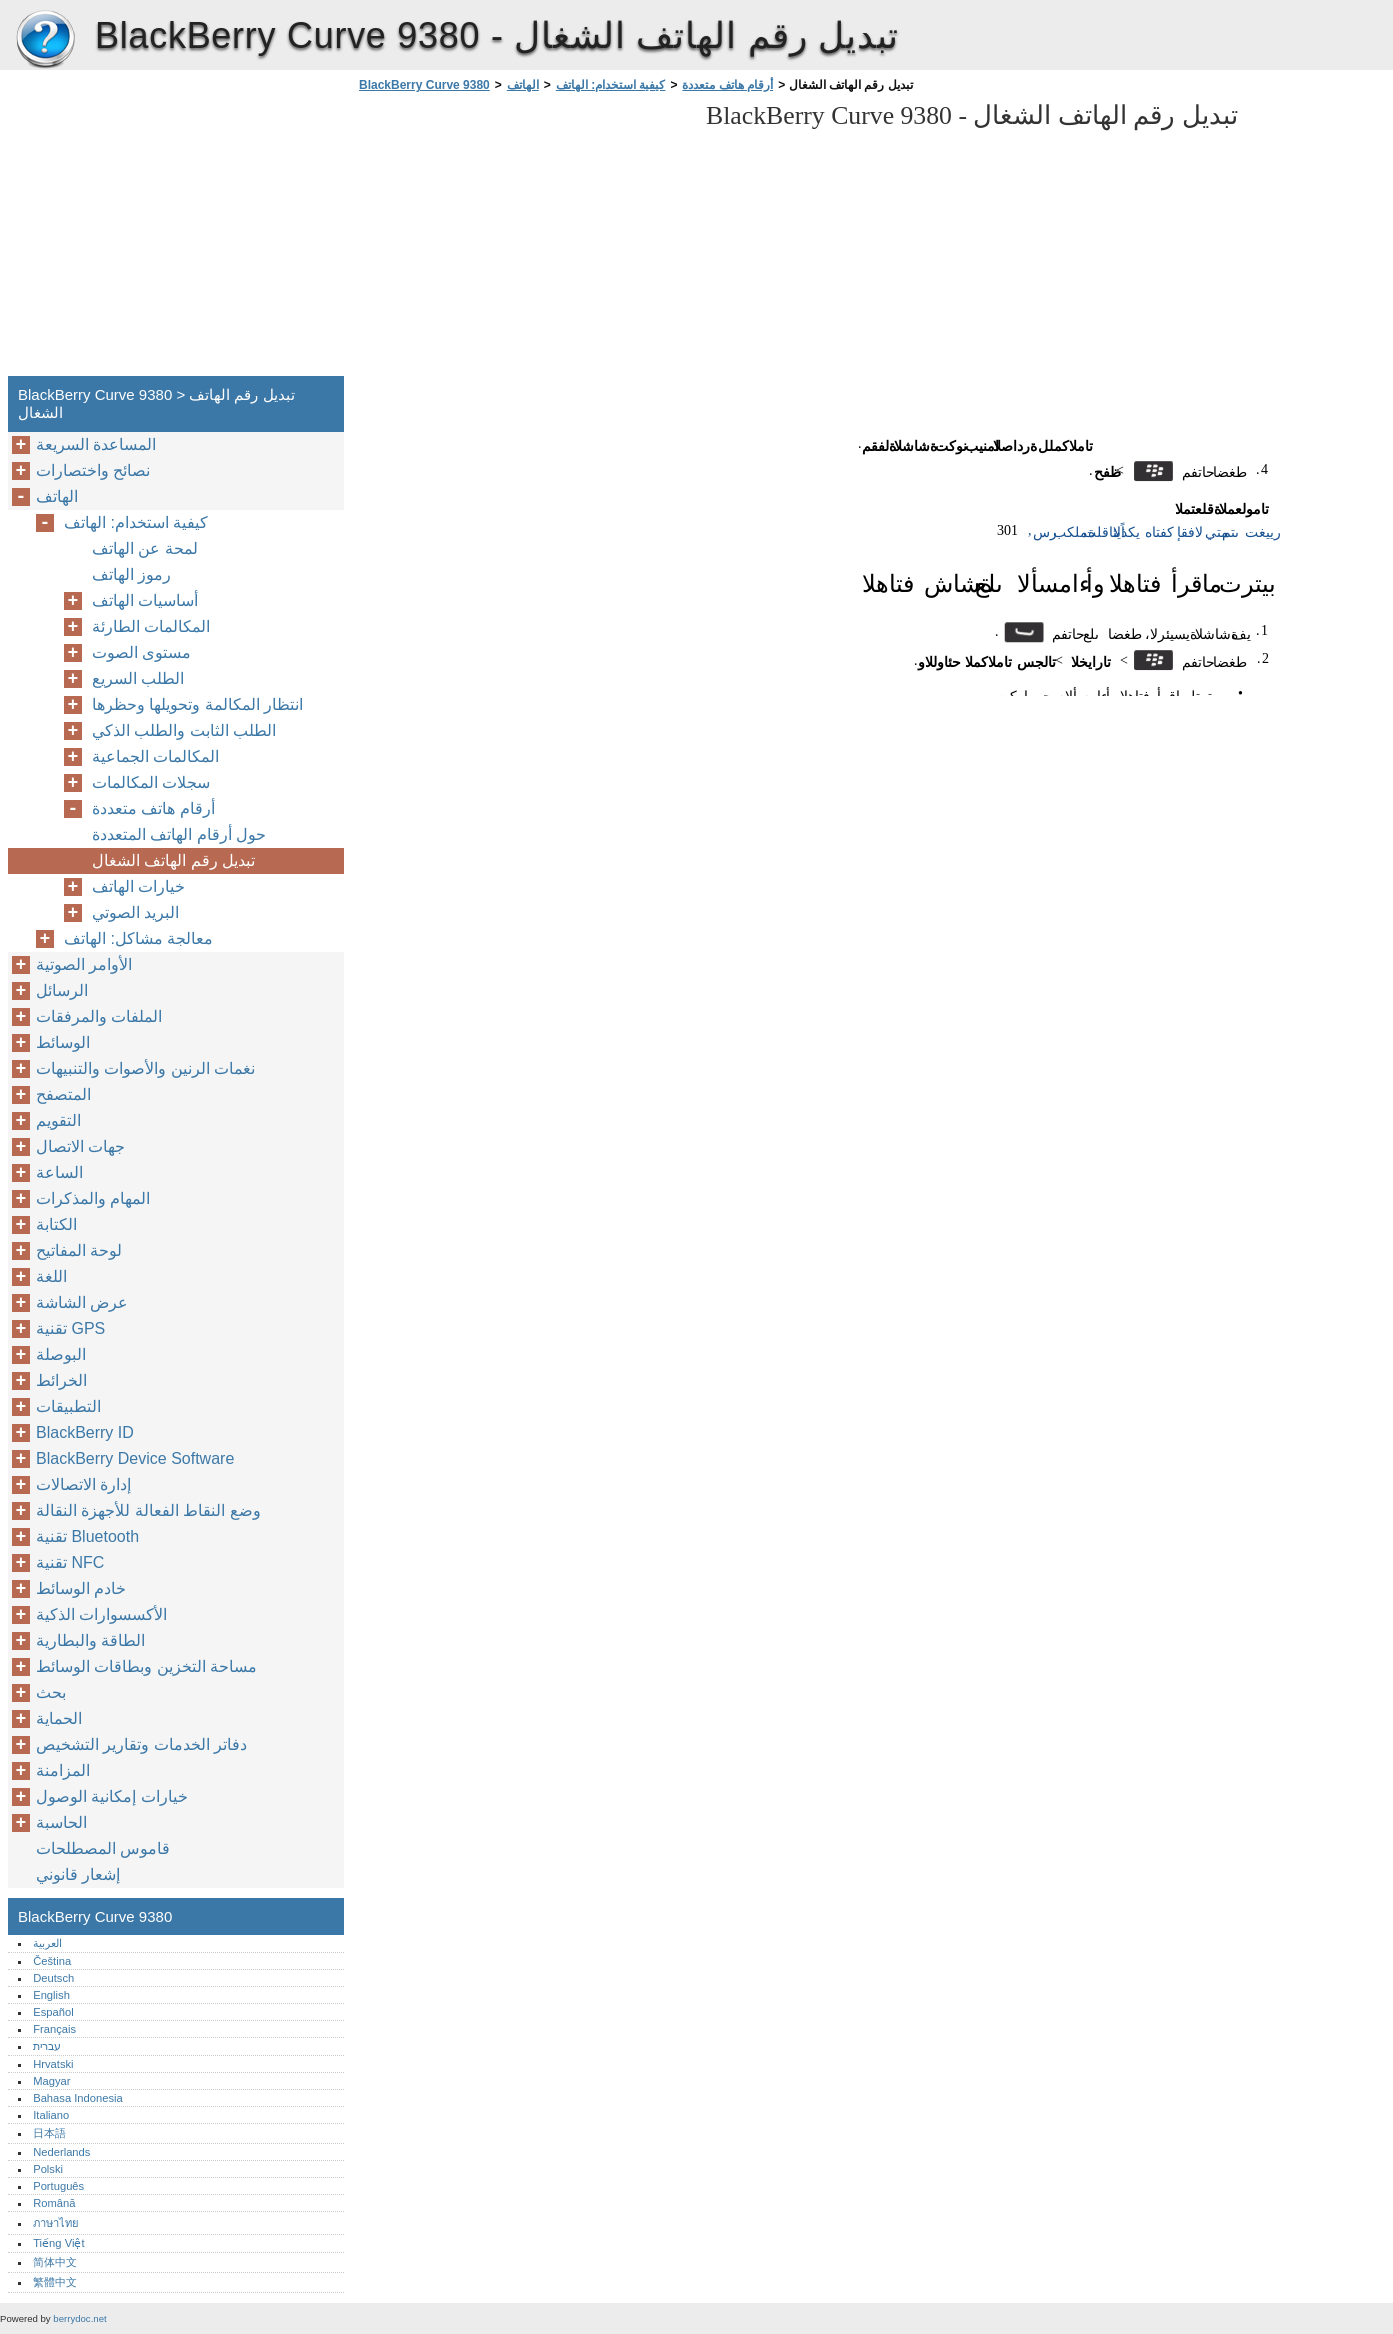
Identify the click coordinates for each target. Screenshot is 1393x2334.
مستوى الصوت (141, 652)
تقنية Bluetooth (87, 1536)
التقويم (58, 1120)
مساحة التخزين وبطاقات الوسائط (146, 1666)
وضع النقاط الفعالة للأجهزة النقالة (148, 1510)
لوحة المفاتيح (79, 1250)
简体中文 (55, 2262)
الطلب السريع (138, 678)
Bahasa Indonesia (78, 2098)
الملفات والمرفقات (99, 1016)
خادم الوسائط (81, 1588)
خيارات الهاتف (138, 886)
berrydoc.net (79, 2318)
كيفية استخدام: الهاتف (611, 85)
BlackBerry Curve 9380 (45, 40)
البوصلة (61, 1354)
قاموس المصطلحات (103, 1848)
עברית (47, 2046)
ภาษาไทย (56, 2223)
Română (54, 2203)
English (51, 1995)
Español (53, 2012)
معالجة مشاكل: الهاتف (138, 938)
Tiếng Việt (58, 2243)
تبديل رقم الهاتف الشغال (173, 860)
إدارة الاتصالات (83, 1484)
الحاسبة (61, 1822)
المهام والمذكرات (93, 1198)
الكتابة (56, 1224)
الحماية (59, 1718)
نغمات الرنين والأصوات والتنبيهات (145, 1068)
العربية (47, 1943)
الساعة (59, 1172)
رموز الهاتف (131, 574)
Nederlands (61, 2152)
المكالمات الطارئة (151, 626)
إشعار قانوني (78, 1874)
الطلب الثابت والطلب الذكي (184, 730)
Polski (48, 2169)
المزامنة (63, 1770)
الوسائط (63, 1042)
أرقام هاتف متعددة (727, 85)
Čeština (52, 1961)
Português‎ (58, 2186)
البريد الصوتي (135, 912)
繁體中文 (55, 2282)
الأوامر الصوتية (84, 964)
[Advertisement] (522, 240)
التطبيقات (68, 1406)
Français (54, 2029)
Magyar (51, 2081)
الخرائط (61, 1380)
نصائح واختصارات (93, 470)
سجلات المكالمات (151, 782)
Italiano (51, 2115)
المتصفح (63, 1094)
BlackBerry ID (85, 1432)
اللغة (51, 1276)
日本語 (49, 2133)
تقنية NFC (70, 1562)
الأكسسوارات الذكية (101, 1614)
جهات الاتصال (80, 1146)
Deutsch (53, 1978)
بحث (51, 1692)
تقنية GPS (70, 1328)
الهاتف (523, 85)
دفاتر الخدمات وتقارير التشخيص (141, 1744)
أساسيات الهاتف (145, 600)
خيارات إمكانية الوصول (112, 1796)
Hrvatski (53, 2064)
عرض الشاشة (82, 1302)
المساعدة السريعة (96, 444)
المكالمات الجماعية (155, 756)
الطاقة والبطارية (90, 1640)
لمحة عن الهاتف (145, 548)
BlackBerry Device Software (135, 1458)
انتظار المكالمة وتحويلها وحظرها (197, 704)
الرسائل (62, 990)
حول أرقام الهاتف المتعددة (179, 834)
